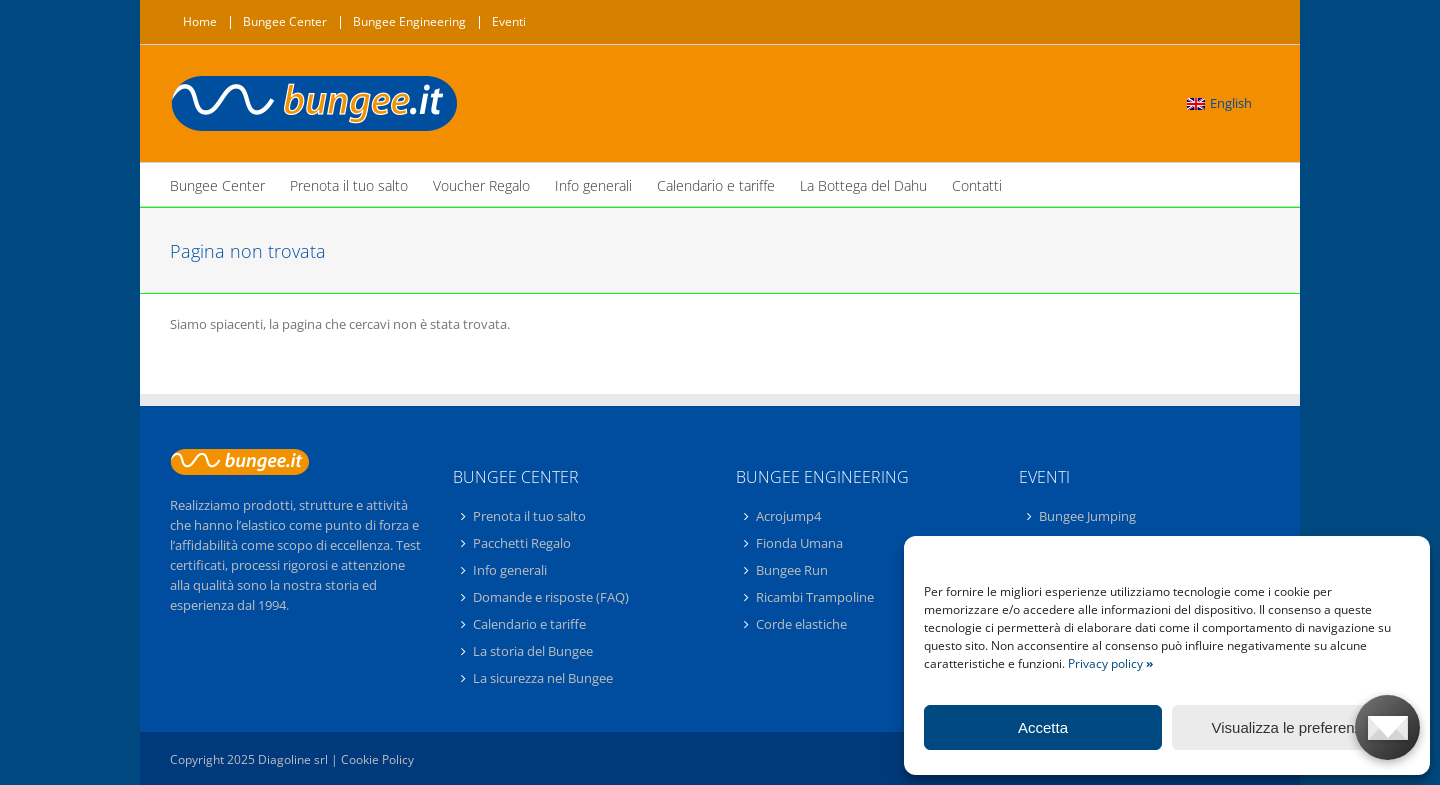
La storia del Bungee (533, 651)
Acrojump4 (788, 517)
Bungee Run (792, 570)
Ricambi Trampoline (815, 597)
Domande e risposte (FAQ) (551, 597)
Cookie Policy (377, 759)
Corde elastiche (801, 624)
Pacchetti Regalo (522, 543)
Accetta (1043, 727)
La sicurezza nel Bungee (543, 678)
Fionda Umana (799, 543)
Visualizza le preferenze (1291, 727)
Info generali (510, 570)
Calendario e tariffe (529, 624)
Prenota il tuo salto (529, 517)
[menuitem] (1219, 103)
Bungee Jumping (1087, 517)
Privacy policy (1110, 663)
